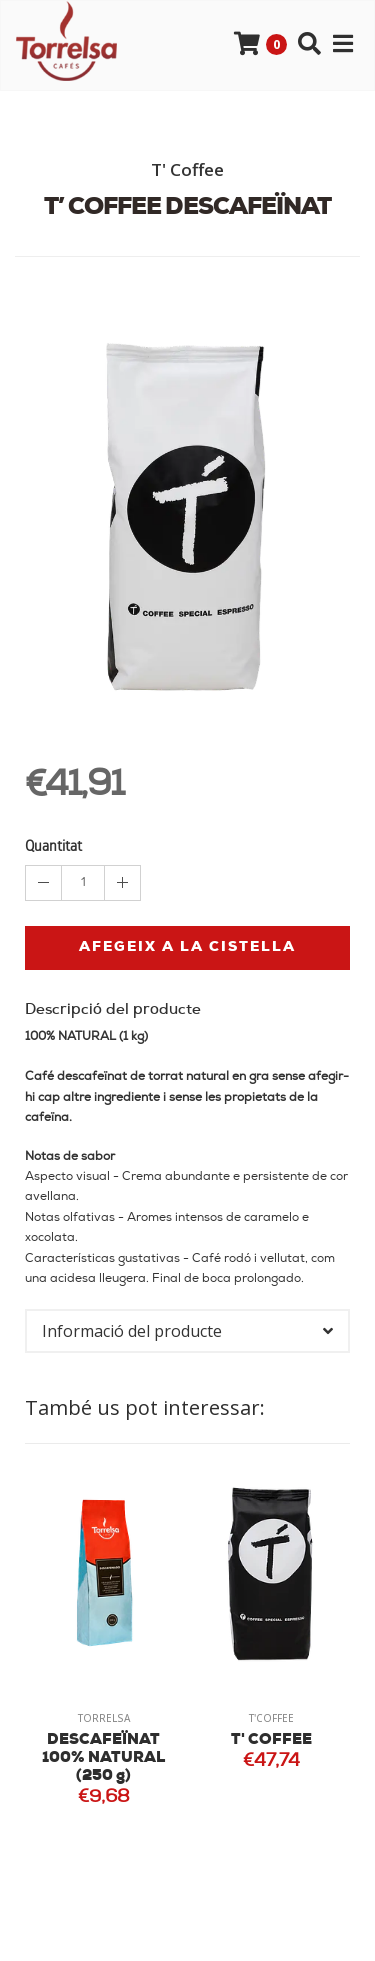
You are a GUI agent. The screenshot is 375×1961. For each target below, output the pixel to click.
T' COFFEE (271, 1740)
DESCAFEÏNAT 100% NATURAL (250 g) (103, 1758)
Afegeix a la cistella (187, 947)
